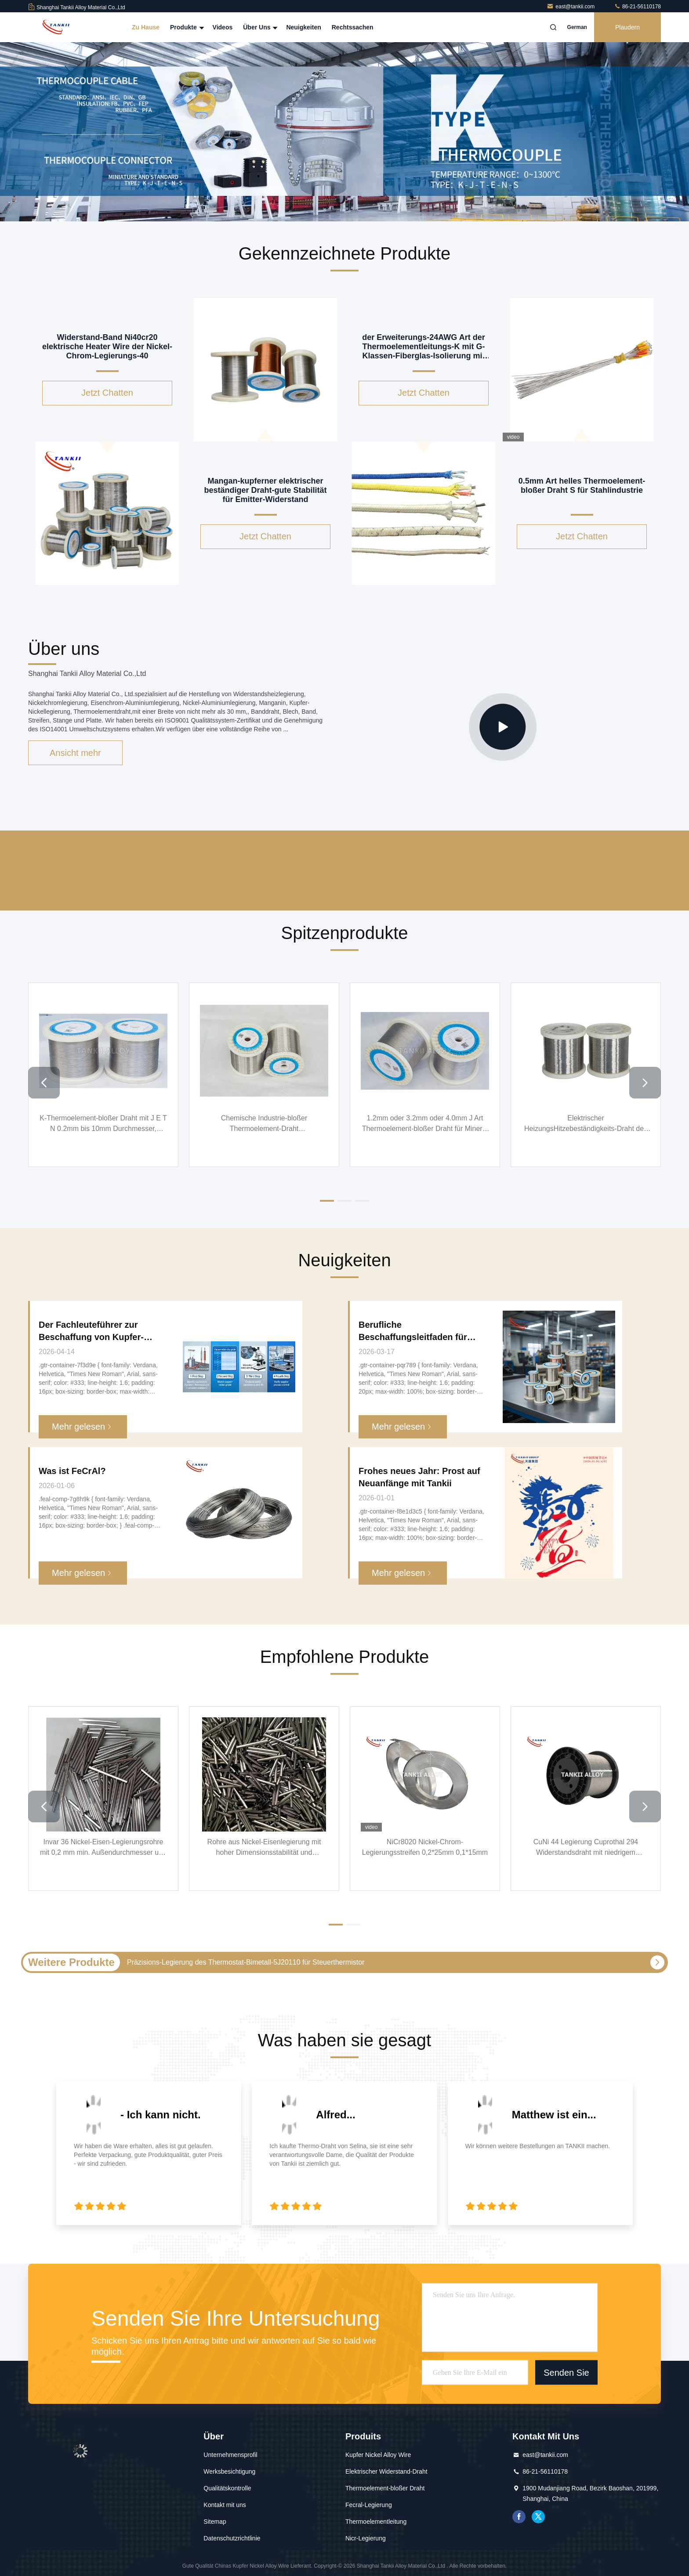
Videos (223, 27)
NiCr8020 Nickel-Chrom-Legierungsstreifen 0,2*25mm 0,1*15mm (425, 1847)
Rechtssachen (353, 27)
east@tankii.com (571, 7)
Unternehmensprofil (230, 2454)
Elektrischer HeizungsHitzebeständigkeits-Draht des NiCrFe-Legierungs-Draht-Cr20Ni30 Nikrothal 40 (585, 1124)
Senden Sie (566, 2372)
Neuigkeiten (303, 27)
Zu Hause (146, 27)
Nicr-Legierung (365, 2538)
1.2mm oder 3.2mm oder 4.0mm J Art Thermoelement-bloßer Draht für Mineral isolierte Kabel (425, 1124)
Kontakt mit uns (224, 2504)
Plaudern (627, 27)
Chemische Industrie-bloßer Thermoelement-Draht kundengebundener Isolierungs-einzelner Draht (264, 1124)
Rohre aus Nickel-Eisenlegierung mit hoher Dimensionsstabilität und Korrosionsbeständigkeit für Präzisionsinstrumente (264, 1848)
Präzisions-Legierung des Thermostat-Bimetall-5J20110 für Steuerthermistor (245, 1962)
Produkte (186, 27)
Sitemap (214, 2521)
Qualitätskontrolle (227, 2488)
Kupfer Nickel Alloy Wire (378, 2454)
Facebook (519, 2516)
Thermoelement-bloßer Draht (385, 2488)
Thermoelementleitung (375, 2521)
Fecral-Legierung (368, 2504)
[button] (44, 1082)
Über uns (259, 27)
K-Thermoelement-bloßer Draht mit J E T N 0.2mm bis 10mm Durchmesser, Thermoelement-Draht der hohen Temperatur (103, 1124)
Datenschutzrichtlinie (231, 2538)
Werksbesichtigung (229, 2471)
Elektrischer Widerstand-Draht (386, 2471)
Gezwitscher (538, 2516)
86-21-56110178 (637, 7)
